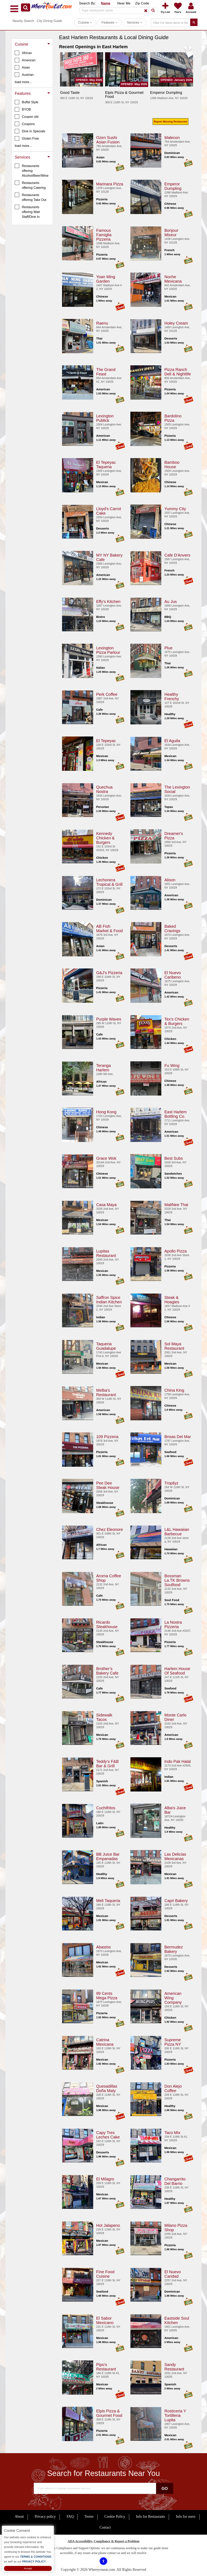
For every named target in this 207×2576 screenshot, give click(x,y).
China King (174, 1390)
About (19, 2516)
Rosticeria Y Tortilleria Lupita (175, 2415)
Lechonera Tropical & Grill (109, 882)
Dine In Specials (30, 131)
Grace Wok (106, 1158)
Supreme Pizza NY (172, 2042)
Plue (168, 648)
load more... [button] (23, 82)
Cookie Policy (114, 2516)
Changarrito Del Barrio (175, 2181)
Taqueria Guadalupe (106, 1346)
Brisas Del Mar (177, 1436)
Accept (28, 2568)
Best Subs (173, 1158)
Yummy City (175, 509)
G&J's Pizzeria (109, 972)
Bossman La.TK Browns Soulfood (177, 1580)
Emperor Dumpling (172, 186)
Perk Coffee (106, 694)
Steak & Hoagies (171, 1299)
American (25, 60)
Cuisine (85, 22)
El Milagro (105, 2179)
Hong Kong (106, 1112)
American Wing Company (173, 1998)
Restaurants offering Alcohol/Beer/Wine (32, 170)
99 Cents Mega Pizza (106, 1995)
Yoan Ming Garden (105, 279)
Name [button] (105, 3)
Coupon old (26, 116)
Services (134, 22)
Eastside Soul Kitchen (176, 2320)
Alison (169, 880)
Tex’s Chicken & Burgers (176, 1021)
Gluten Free (27, 138)
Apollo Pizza (175, 1251)
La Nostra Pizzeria (173, 1624)
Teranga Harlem (103, 1067)
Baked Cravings (172, 928)
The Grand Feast (106, 371)
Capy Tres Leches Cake (108, 2134)
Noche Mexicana (173, 279)
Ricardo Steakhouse (107, 1624)
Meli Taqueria (108, 1900)
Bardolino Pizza (173, 418)
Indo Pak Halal (177, 1761)
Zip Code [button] (142, 3)
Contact (105, 2527)
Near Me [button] (123, 3)
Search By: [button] (87, 3)
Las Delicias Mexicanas (175, 1856)
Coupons (25, 124)
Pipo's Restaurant (106, 2366)
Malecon (172, 137)
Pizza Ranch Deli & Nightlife (177, 371)
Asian (22, 67)
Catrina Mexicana (105, 2042)
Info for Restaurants (150, 2516)
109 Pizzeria (107, 1436)
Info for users (185, 2516)
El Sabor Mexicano (105, 2320)
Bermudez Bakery (173, 1949)
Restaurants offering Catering (30, 185)
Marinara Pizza (109, 184)
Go (165, 2488)
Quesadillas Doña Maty (106, 2088)
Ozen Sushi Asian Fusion (108, 139)
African (23, 53)
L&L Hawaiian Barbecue (176, 1531)
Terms (89, 2516)
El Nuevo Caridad (172, 2274)
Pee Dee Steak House (107, 1485)
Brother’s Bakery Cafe (107, 1670)
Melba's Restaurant (106, 1392)
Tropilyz (171, 1483)
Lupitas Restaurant (106, 1253)
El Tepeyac (106, 741)
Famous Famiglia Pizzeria (104, 234)
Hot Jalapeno (108, 2225)
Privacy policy (45, 2516)
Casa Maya (106, 1204)
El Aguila (172, 741)
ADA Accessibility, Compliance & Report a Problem (103, 2541)
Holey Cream (176, 323)
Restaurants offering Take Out (30, 197)
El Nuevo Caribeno (172, 974)
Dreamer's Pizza (173, 835)
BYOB (23, 109)
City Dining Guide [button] (49, 21)
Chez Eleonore (109, 1529)
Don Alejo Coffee (173, 2088)
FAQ (70, 2516)
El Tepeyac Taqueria (106, 464)
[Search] (117, 10)
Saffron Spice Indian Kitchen (109, 1299)
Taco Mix (172, 2132)
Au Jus (170, 601)
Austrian (24, 74)
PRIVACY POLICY (33, 2561)
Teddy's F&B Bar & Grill (107, 1763)
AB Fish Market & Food (109, 928)
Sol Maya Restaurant (174, 1346)
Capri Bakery (176, 1900)
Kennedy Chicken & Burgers (105, 838)
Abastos (103, 1947)
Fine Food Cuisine (105, 2274)
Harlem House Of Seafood (177, 1670)
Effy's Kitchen (108, 601)
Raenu (102, 323)
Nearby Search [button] (23, 21)
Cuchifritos (105, 1808)
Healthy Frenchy (171, 696)
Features (109, 22)
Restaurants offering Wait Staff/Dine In (27, 211)
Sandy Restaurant (174, 2366)
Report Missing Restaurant (170, 121)
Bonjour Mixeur (171, 232)
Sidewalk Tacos (104, 1717)
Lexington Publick (105, 418)
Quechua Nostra (104, 789)
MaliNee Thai (176, 1204)
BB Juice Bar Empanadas (108, 1856)
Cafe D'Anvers (177, 555)
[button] (25, 7)
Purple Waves (108, 1019)
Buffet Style (26, 102)
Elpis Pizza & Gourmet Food (109, 2413)
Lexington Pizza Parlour (108, 650)
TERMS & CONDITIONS (35, 2556)
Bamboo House (172, 464)
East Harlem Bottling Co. (175, 1114)
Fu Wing (171, 1065)
